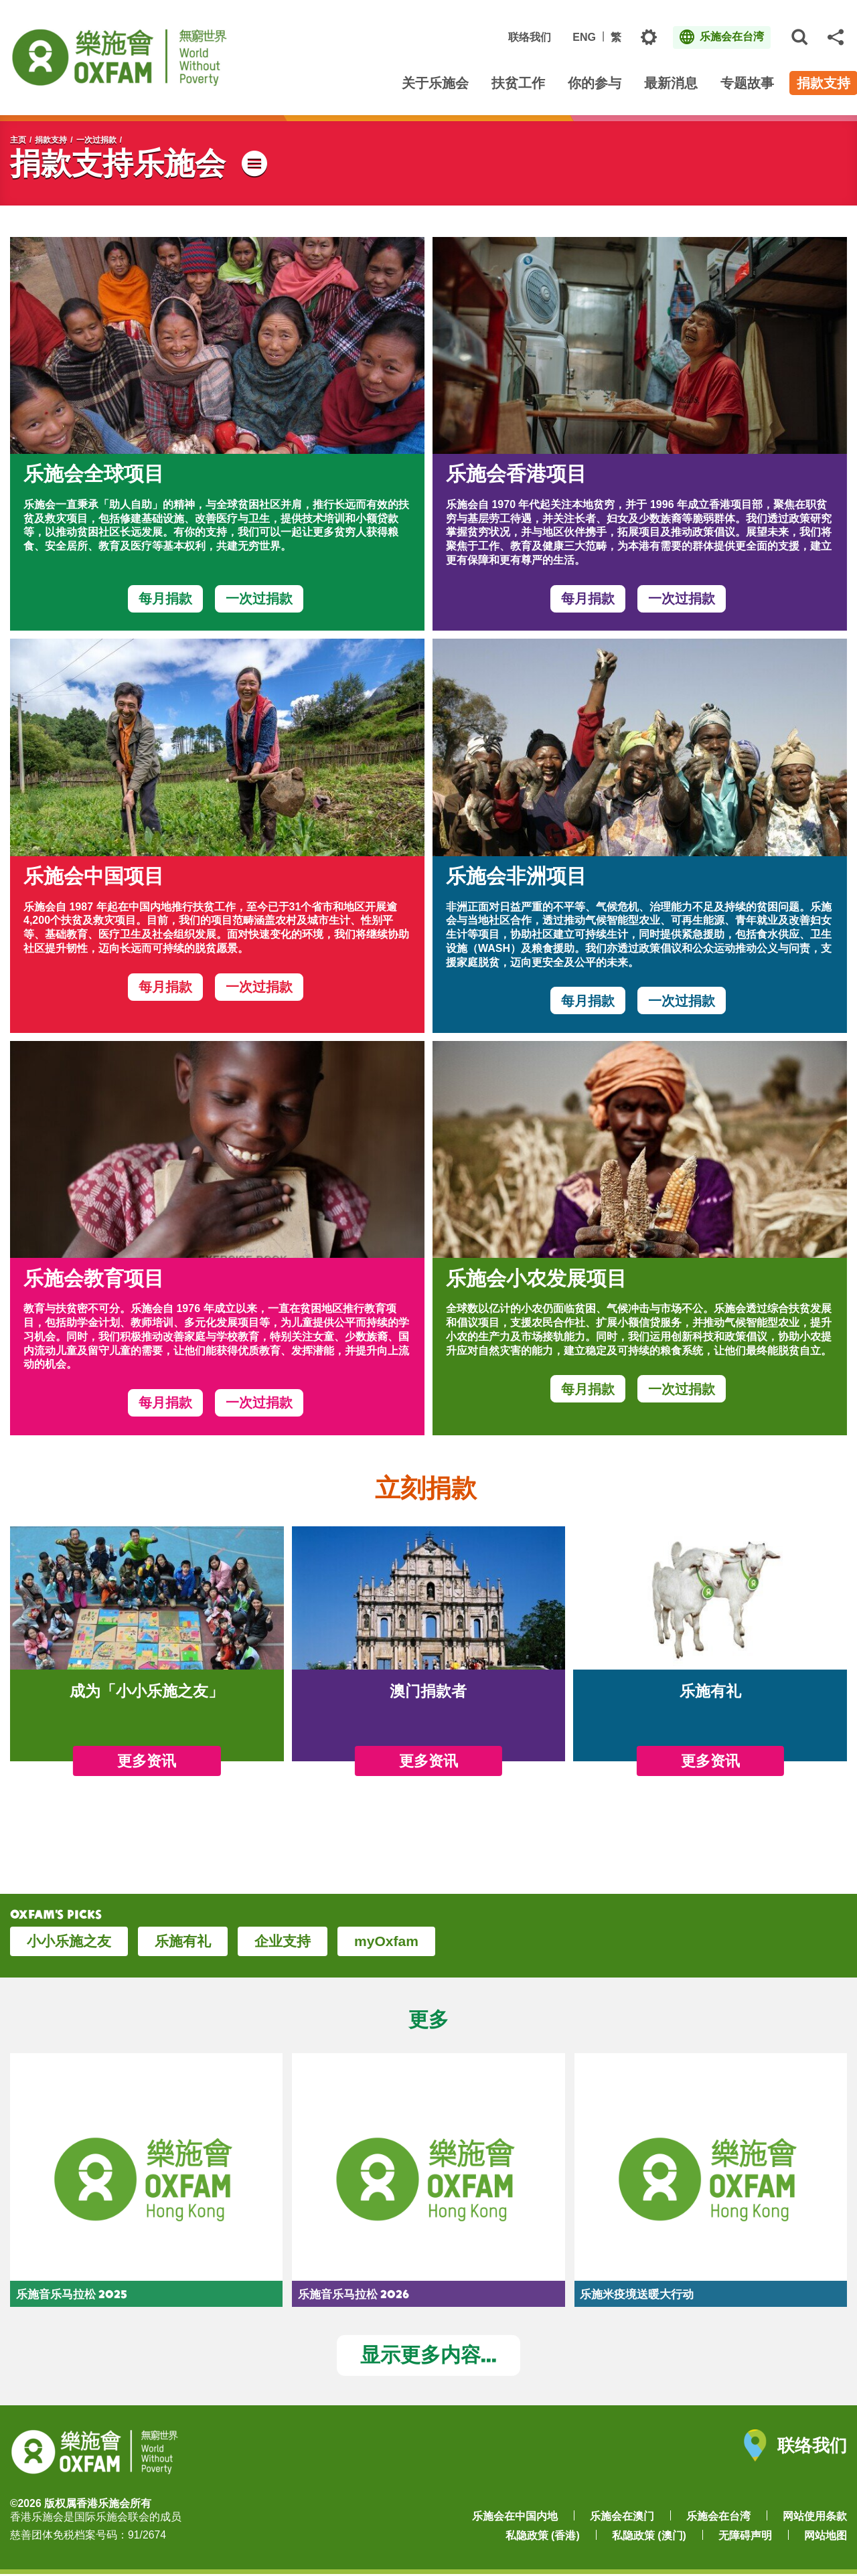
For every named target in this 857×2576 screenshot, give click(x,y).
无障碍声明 (745, 2537)
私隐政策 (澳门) (649, 2537)
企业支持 (282, 1941)
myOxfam (386, 1941)
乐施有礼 (183, 1941)
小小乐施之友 (69, 1941)
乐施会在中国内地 (515, 2517)
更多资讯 (146, 1760)
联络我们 (529, 37)
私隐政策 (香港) (542, 2537)
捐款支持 (51, 140)
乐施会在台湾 (718, 2517)
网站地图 (825, 2537)
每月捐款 (165, 598)
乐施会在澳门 (622, 2517)
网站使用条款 (815, 2517)
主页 (18, 140)
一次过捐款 (96, 140)
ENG (584, 37)
